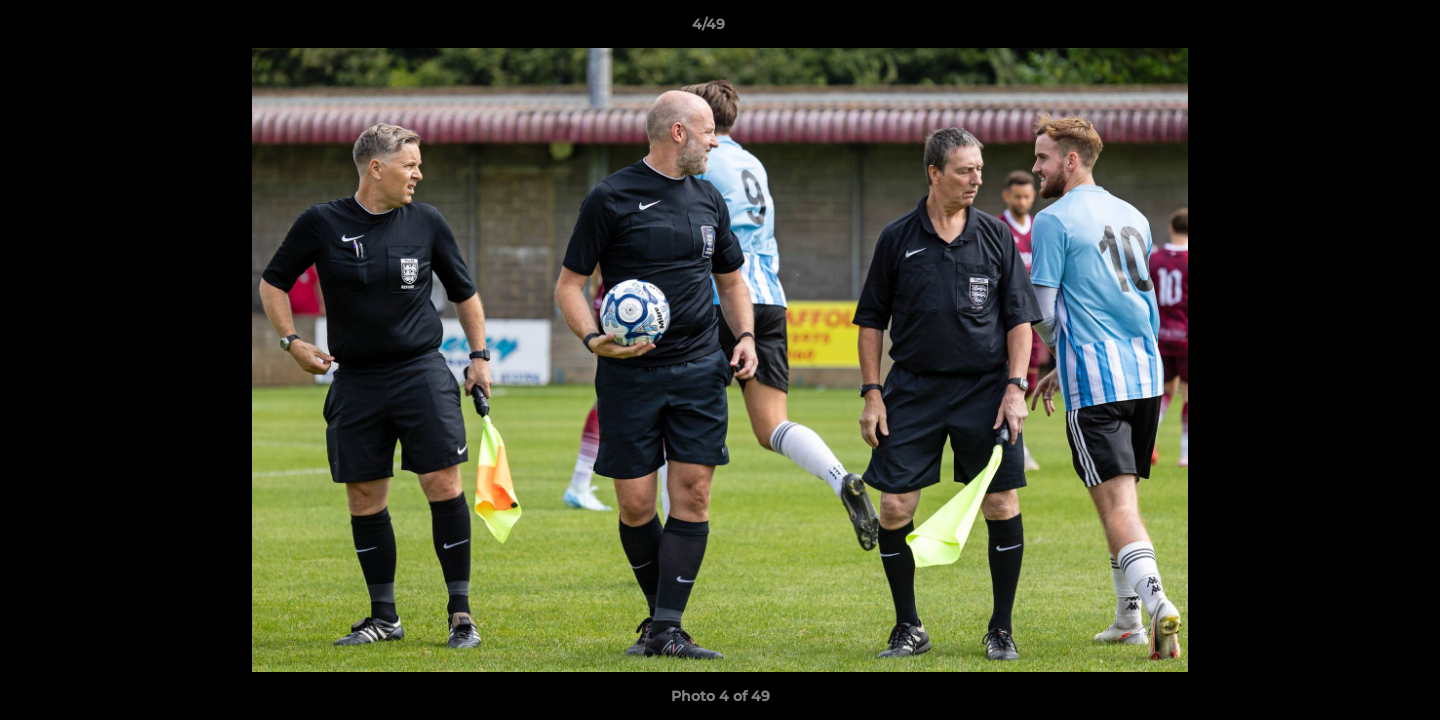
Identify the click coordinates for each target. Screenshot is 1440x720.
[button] (1356, 29)
